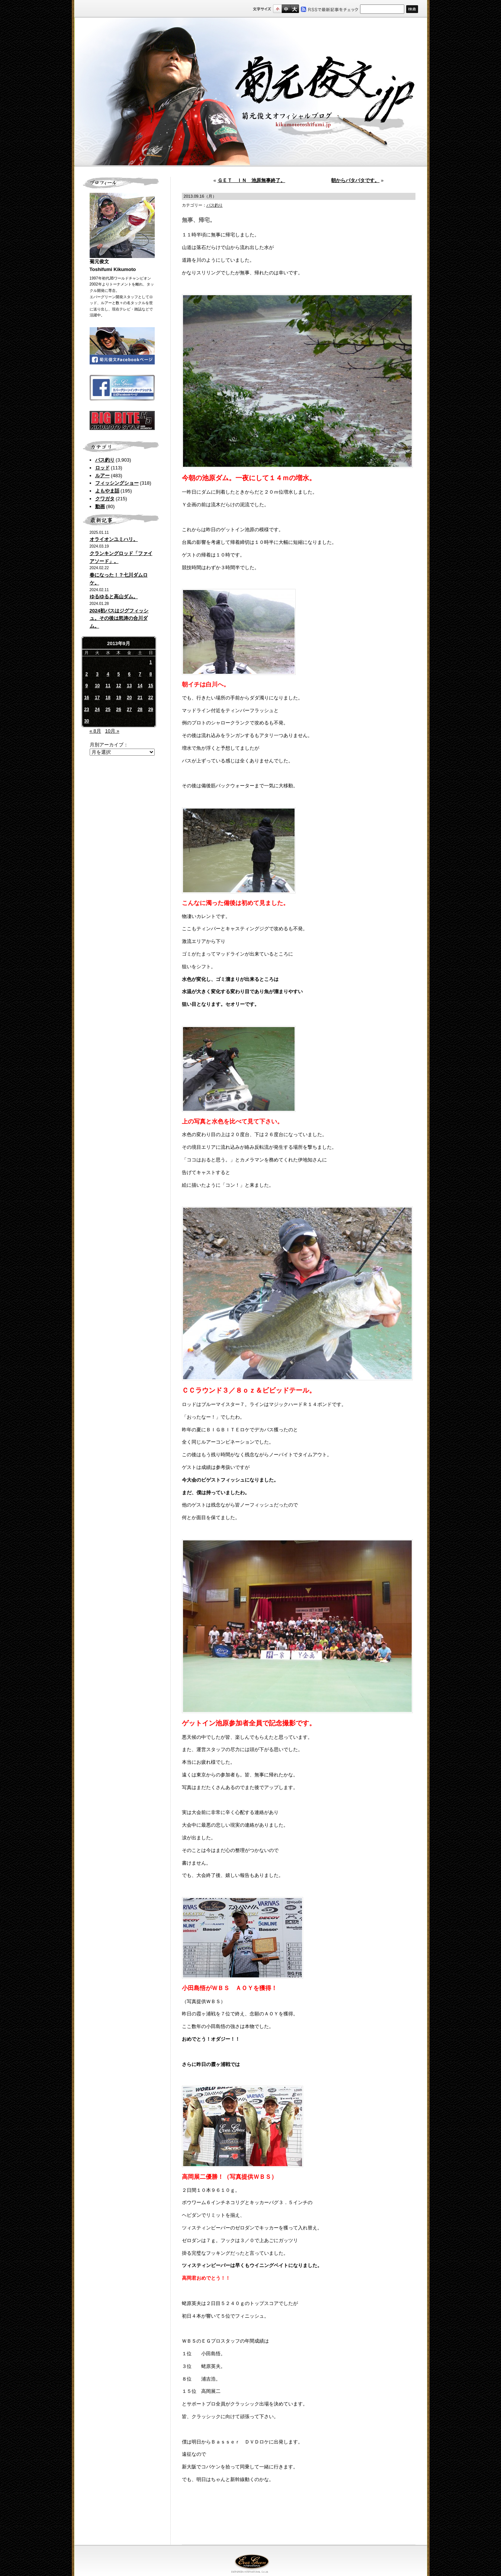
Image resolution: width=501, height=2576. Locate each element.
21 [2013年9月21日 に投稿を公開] (140, 697)
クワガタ (105, 498)
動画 (100, 506)
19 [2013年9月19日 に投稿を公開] (118, 697)
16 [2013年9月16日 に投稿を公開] (86, 697)
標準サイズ (277, 8)
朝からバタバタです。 (355, 180)
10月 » (112, 731)
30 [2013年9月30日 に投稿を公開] (86, 721)
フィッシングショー (117, 483)
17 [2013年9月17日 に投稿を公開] (97, 697)
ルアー (102, 475)
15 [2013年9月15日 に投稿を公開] (150, 685)
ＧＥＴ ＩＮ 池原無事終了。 (251, 180)
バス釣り (105, 460)
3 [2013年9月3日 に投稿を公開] (97, 674)
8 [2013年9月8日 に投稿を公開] (151, 674)
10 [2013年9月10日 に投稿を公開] (97, 685)
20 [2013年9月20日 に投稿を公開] (129, 697)
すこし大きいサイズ (286, 8)
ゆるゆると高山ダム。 (114, 596)
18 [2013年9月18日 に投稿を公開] (108, 697)
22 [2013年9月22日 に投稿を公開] (150, 697)
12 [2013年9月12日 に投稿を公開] (118, 685)
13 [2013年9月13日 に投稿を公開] (129, 685)
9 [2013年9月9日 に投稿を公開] (87, 685)
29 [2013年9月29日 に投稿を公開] (150, 709)
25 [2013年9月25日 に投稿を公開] (108, 709)
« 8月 (95, 731)
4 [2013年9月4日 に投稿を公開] (108, 674)
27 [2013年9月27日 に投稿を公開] (129, 709)
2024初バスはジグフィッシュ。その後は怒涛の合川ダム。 (119, 618)
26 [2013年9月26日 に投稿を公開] (118, 709)
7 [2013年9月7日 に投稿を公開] (140, 674)
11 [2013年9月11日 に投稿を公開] (108, 685)
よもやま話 (107, 491)
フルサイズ (294, 8)
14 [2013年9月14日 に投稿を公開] (140, 685)
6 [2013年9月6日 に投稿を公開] (129, 674)
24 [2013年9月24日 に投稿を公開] (97, 709)
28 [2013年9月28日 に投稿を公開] (140, 709)
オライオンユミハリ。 (114, 539)
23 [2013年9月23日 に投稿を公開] (86, 709)
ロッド (102, 468)
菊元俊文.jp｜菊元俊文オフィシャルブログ (250, 91)
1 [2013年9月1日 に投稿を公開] (151, 662)
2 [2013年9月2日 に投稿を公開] (87, 674)
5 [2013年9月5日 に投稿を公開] (119, 674)
